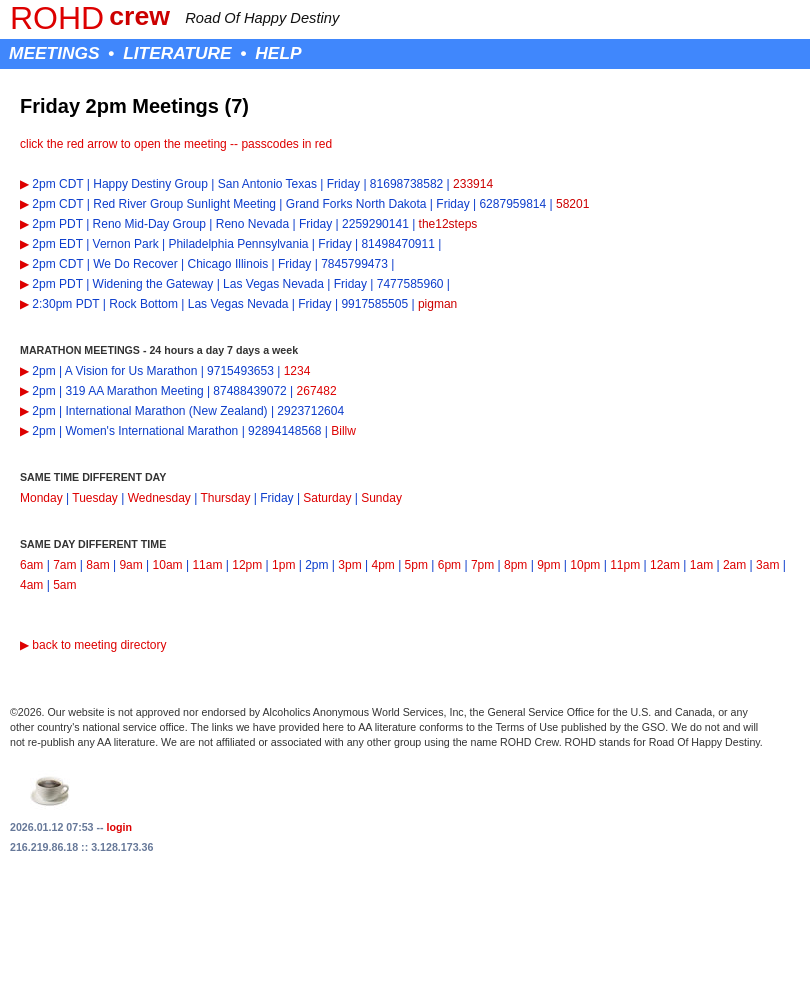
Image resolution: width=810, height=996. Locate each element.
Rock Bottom (143, 304)
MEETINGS (54, 53)
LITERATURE (177, 53)
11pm (625, 565)
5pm (416, 565)
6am (31, 565)
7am (64, 565)
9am (130, 565)
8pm (515, 565)
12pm (247, 565)
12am (665, 565)
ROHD (57, 18)
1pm (283, 565)
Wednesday (159, 498)
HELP (278, 53)
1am (701, 565)
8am (97, 565)
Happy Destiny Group (150, 184)
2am (734, 565)
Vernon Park (126, 244)
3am (767, 565)
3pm (349, 565)
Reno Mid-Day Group (149, 224)
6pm (449, 565)
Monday (41, 498)
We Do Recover (135, 264)
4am (31, 585)
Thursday (225, 498)
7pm (482, 565)
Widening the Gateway (153, 284)
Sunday (381, 498)
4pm (382, 565)
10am (168, 565)
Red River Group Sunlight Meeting (184, 204)
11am (207, 565)
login (119, 827)
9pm (548, 565)
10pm (585, 565)
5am (64, 585)
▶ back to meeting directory (93, 645)
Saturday (327, 498)
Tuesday (95, 498)
